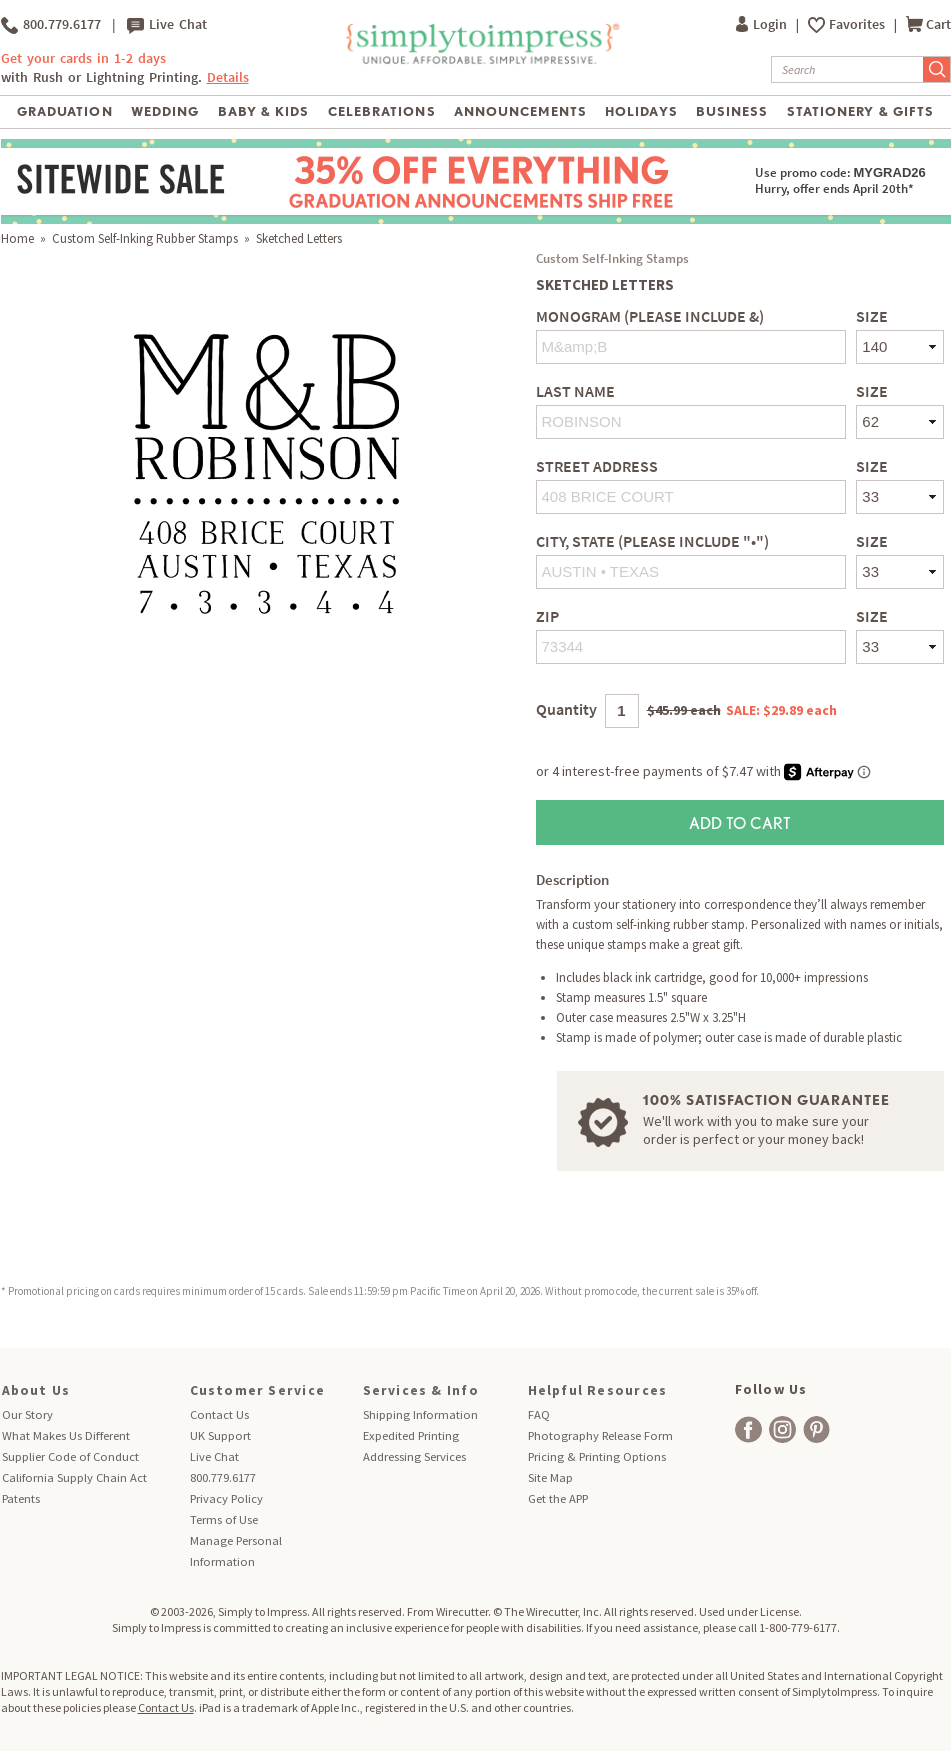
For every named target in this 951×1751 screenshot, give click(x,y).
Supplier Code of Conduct (70, 1456)
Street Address (597, 466)
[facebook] (748, 1429)
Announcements (520, 111)
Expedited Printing (411, 1435)
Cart (928, 24)
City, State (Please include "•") (652, 541)
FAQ (539, 1414)
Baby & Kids (263, 111)
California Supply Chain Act (74, 1477)
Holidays (641, 111)
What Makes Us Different (66, 1435)
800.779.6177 (51, 25)
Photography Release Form (600, 1435)
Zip (547, 616)
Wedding (165, 111)
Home (17, 238)
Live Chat (167, 25)
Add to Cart (740, 822)
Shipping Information (420, 1414)
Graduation (64, 111)
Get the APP (558, 1498)
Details (228, 77)
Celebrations (381, 111)
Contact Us (219, 1414)
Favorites (858, 24)
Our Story (27, 1414)
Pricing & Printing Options (597, 1456)
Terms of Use (224, 1519)
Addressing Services (414, 1456)
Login (763, 24)
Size (872, 316)
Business (732, 111)
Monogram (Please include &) (650, 316)
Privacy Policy (226, 1498)
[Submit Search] (937, 69)
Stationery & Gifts (860, 111)
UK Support (220, 1435)
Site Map (550, 1477)
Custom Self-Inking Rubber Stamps (145, 238)
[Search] (847, 69)
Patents (21, 1498)
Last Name (575, 391)
